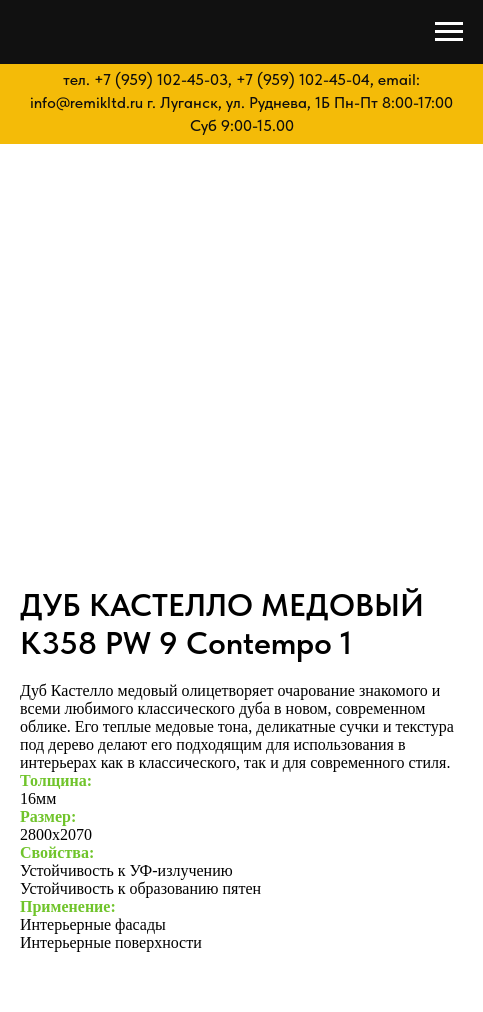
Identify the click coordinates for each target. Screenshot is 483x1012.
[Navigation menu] (449, 32)
